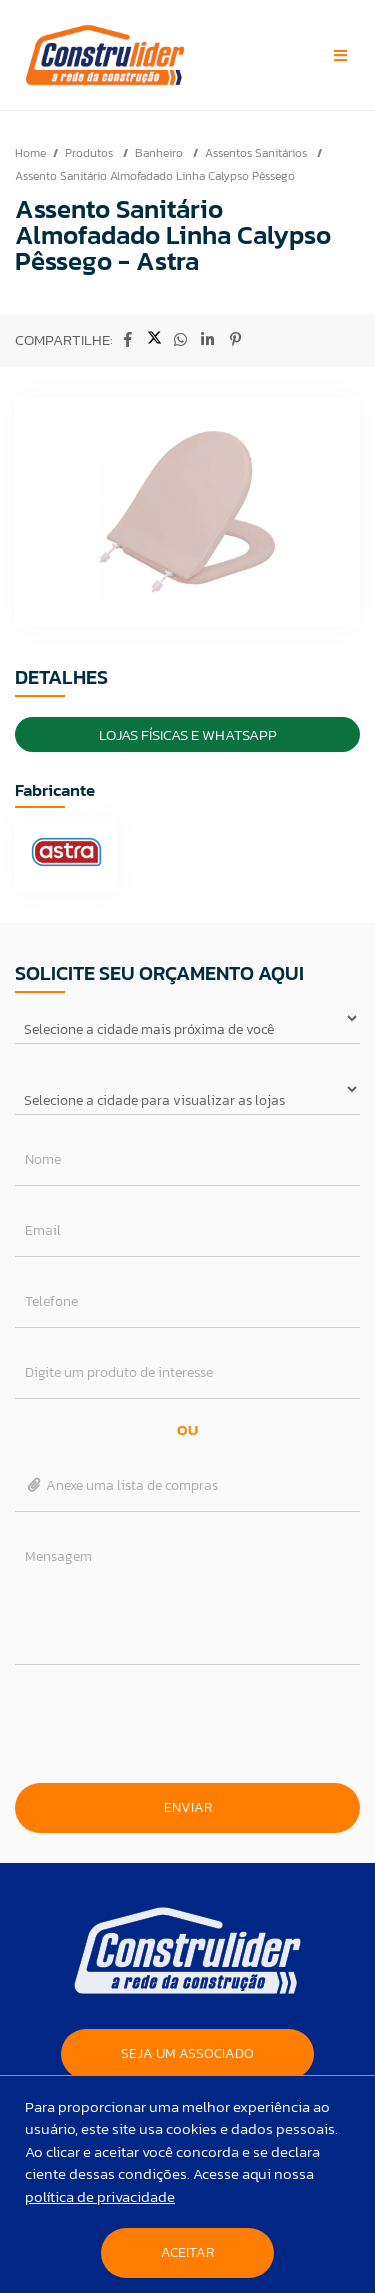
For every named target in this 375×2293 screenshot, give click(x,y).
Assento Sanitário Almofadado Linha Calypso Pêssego (155, 176)
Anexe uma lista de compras (121, 1485)
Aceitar (187, 2252)
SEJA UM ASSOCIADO (187, 2053)
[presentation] (188, 1724)
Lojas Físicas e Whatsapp (188, 734)
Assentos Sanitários (257, 153)
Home (30, 153)
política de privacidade (100, 2196)
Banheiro (160, 153)
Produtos (90, 153)
